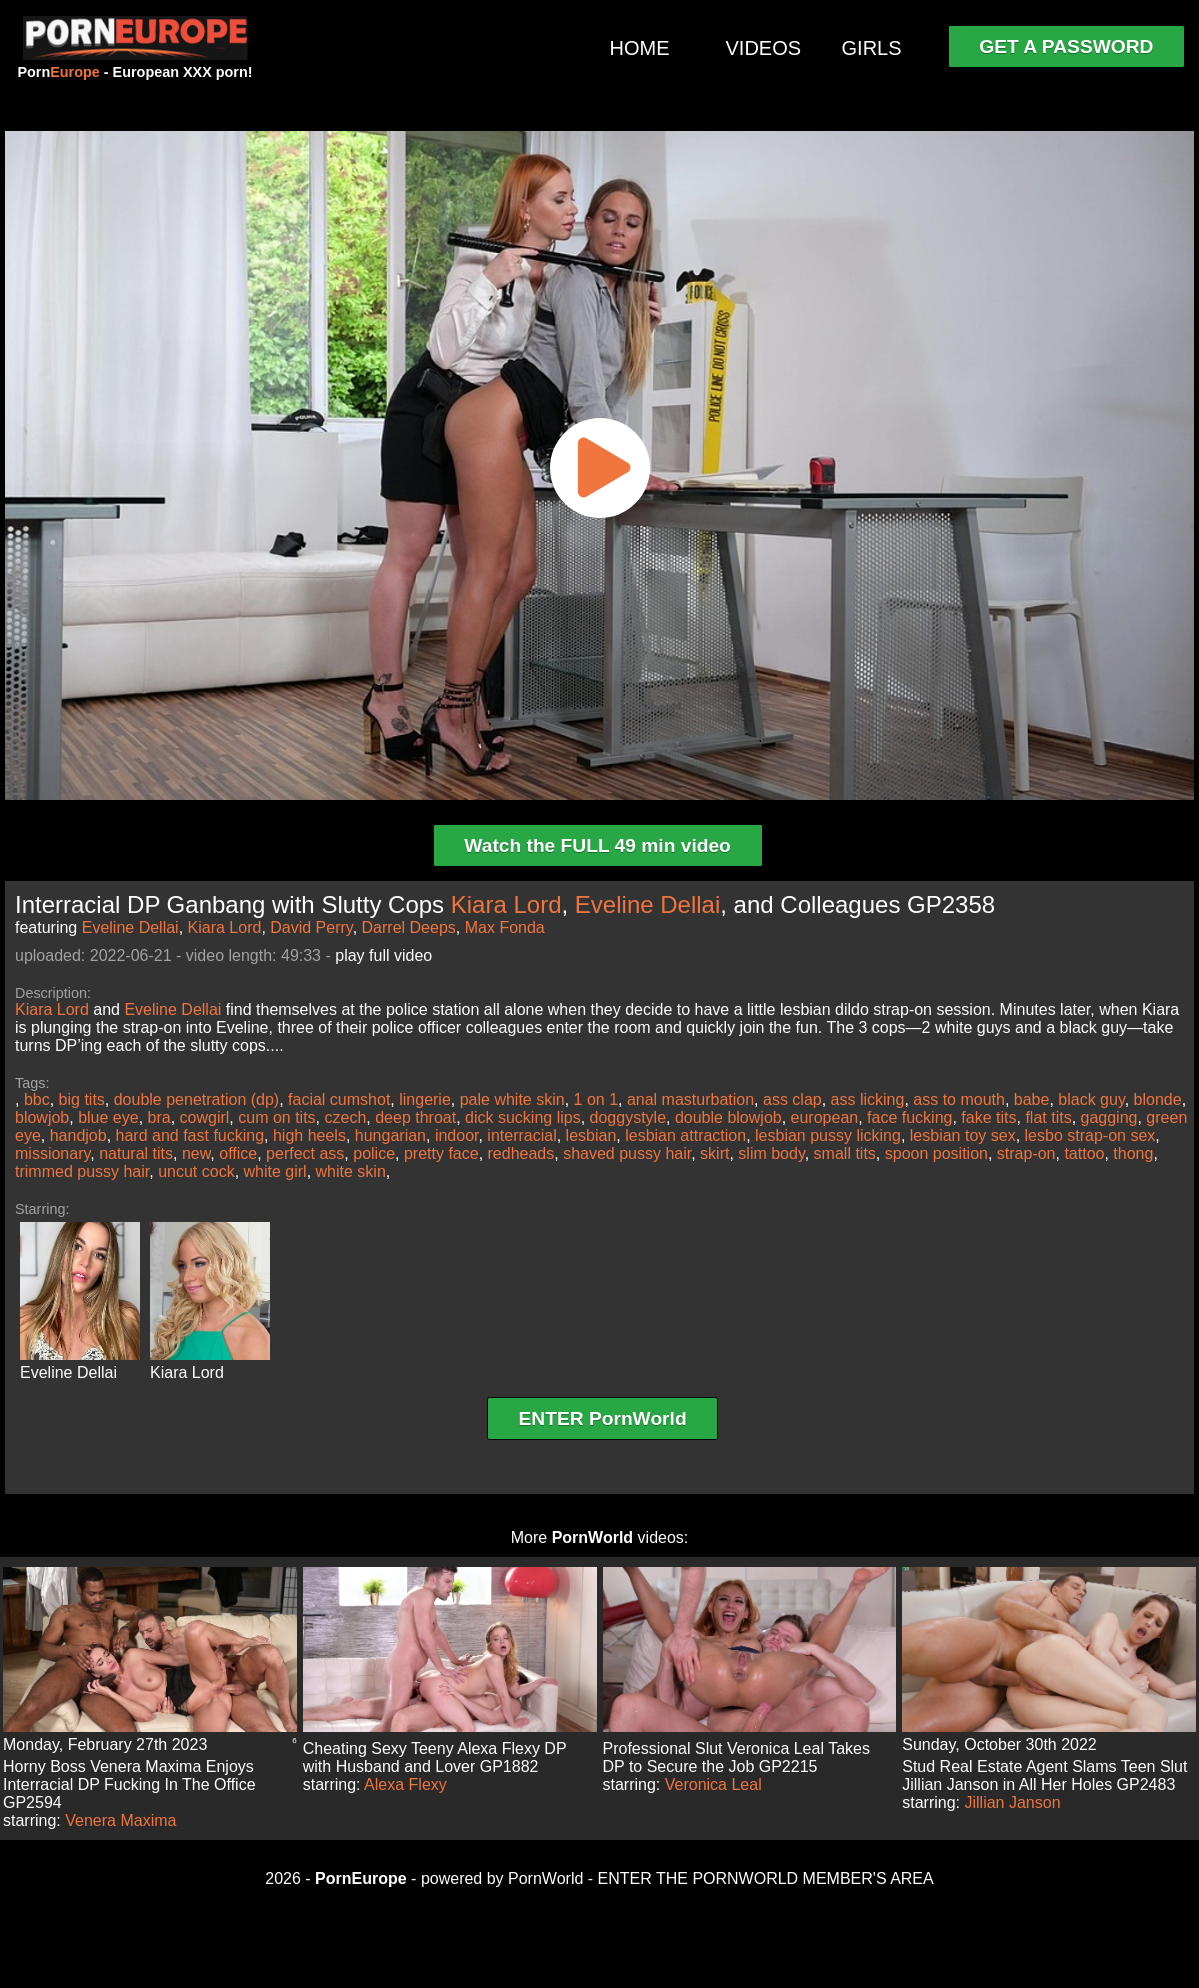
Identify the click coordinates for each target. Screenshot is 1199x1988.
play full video (383, 955)
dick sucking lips (523, 1117)
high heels (309, 1135)
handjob (78, 1135)
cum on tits (276, 1117)
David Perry (311, 927)
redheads (521, 1153)
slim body (771, 1153)
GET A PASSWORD (1066, 46)
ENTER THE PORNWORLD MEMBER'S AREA (766, 1878)
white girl (275, 1171)
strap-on (1026, 1153)
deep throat (415, 1117)
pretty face (441, 1153)
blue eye (108, 1117)
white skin (351, 1171)
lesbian (591, 1135)
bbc (37, 1099)
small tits (845, 1153)
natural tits (136, 1153)
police (374, 1153)
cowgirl (205, 1117)
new (196, 1153)
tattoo (1084, 1153)
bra (159, 1117)
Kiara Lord (506, 904)
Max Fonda (505, 927)
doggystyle (628, 1117)
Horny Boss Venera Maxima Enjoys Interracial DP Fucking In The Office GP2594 (129, 1784)
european (825, 1117)
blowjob (42, 1117)
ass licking (868, 1099)
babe (1032, 1099)
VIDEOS (764, 48)
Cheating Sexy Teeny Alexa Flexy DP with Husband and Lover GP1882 (435, 1757)
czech (346, 1117)
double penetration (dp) (196, 1099)
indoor (457, 1135)
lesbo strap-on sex (1090, 1135)
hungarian (390, 1135)
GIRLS (872, 48)
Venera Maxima (120, 1820)
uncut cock (196, 1171)
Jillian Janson (1013, 1802)
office (238, 1153)
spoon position (936, 1153)
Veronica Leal (713, 1784)
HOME (640, 48)
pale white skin (512, 1099)
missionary (52, 1153)
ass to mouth (959, 1099)
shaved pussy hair (627, 1153)
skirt (714, 1153)
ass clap (792, 1099)
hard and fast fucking (190, 1135)
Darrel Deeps (409, 927)
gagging (1109, 1117)
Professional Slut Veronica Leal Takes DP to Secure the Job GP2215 (736, 1757)
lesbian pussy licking (828, 1135)
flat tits (1048, 1117)
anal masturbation (690, 1099)
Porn (58, 72)
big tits (82, 1099)
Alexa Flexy (405, 1784)
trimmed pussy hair (82, 1171)
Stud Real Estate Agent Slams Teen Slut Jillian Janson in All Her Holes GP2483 (1044, 1775)
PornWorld (592, 1537)
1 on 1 (596, 1099)
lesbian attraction (685, 1135)
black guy (1091, 1099)
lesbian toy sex (963, 1135)
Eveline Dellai (647, 904)
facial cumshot (339, 1099)
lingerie (425, 1099)
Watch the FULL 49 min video (597, 845)
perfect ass (305, 1153)
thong (1133, 1153)
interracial (521, 1135)
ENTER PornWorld (603, 1418)
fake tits (988, 1117)
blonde (1158, 1099)
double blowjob (728, 1117)
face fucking (909, 1117)
